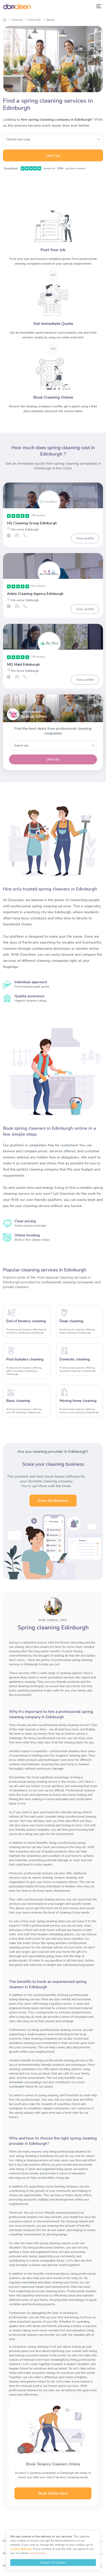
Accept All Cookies (53, 2563)
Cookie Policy (37, 2553)
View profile (85, 538)
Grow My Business (53, 1500)
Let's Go (53, 155)
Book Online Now (53, 2493)
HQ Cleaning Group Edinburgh (32, 523)
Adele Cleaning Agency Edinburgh (35, 594)
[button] (98, 7)
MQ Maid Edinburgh (23, 664)
